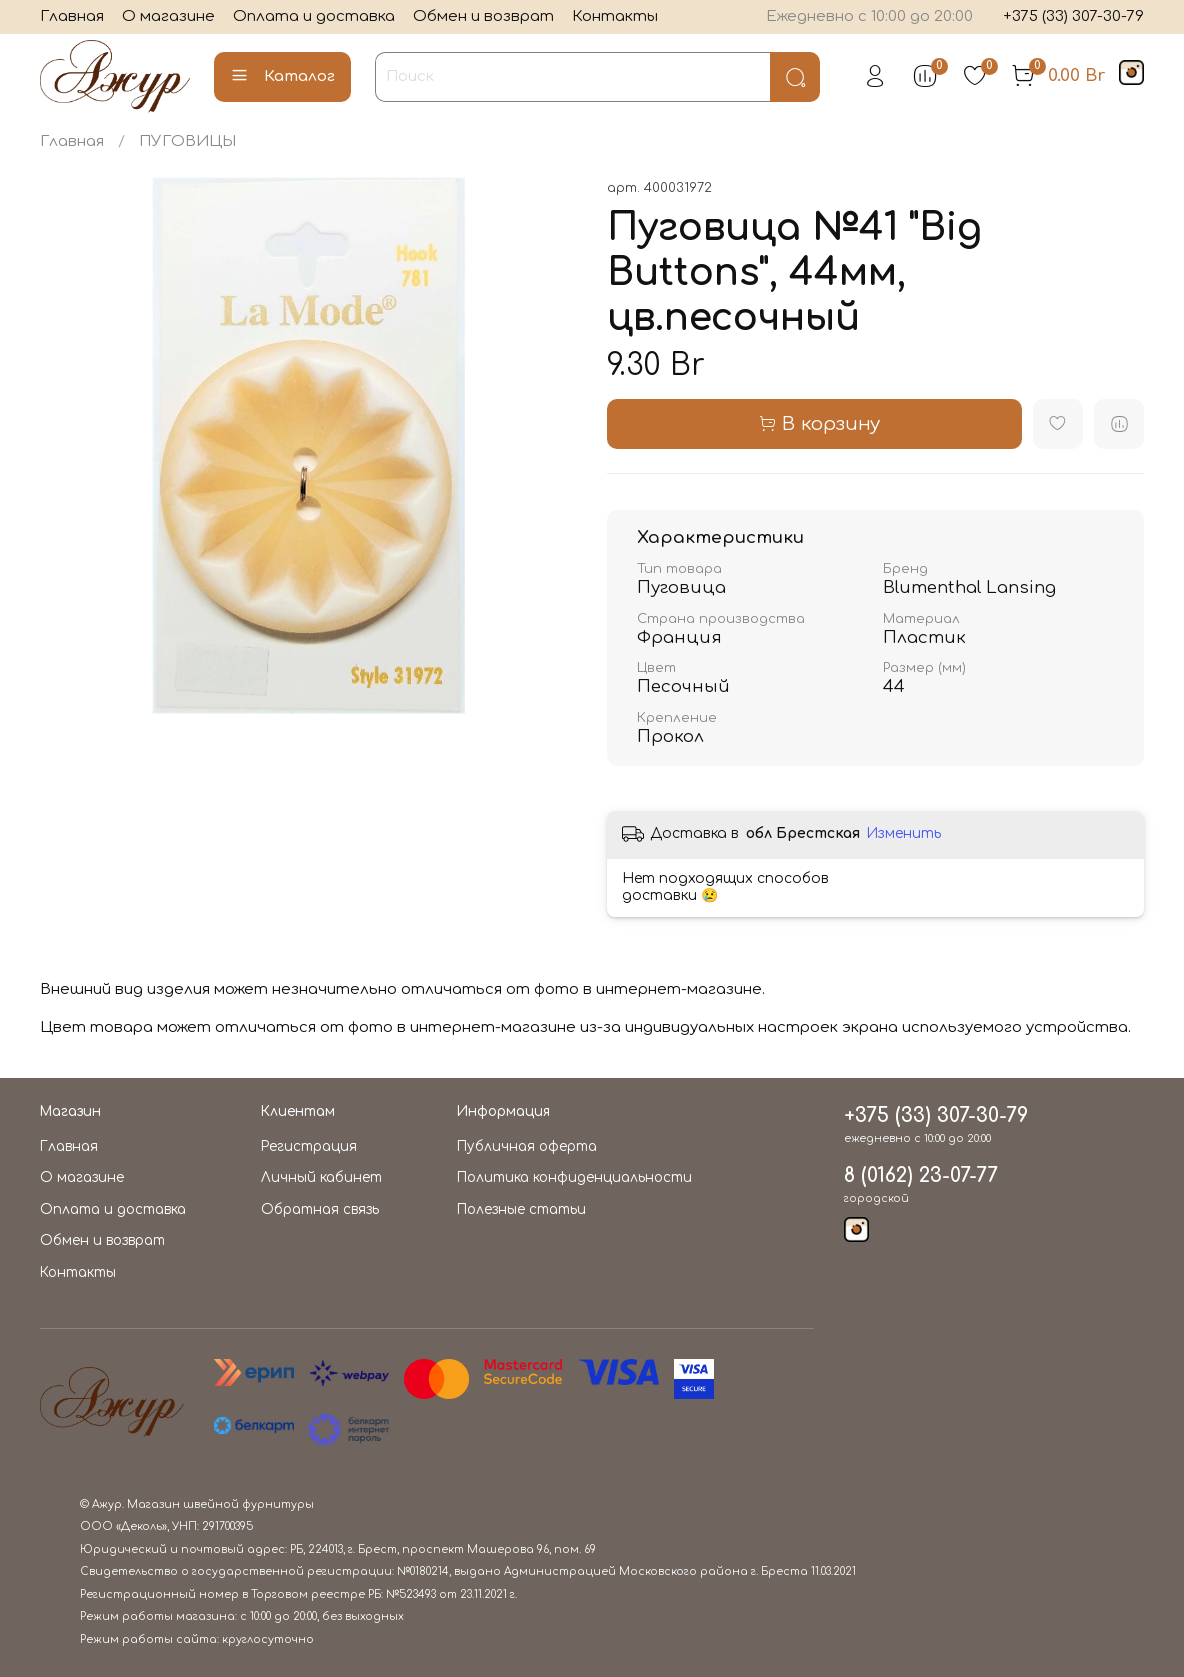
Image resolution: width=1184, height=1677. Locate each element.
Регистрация (309, 1146)
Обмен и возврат (483, 16)
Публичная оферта (527, 1146)
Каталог (282, 76)
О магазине (168, 16)
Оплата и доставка (314, 16)
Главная (72, 16)
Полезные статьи (521, 1209)
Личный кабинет (321, 1177)
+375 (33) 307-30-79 (1073, 16)
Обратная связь (320, 1209)
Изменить (903, 833)
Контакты (615, 16)
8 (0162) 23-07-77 (921, 1176)
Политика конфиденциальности (574, 1177)
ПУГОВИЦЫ (187, 141)
